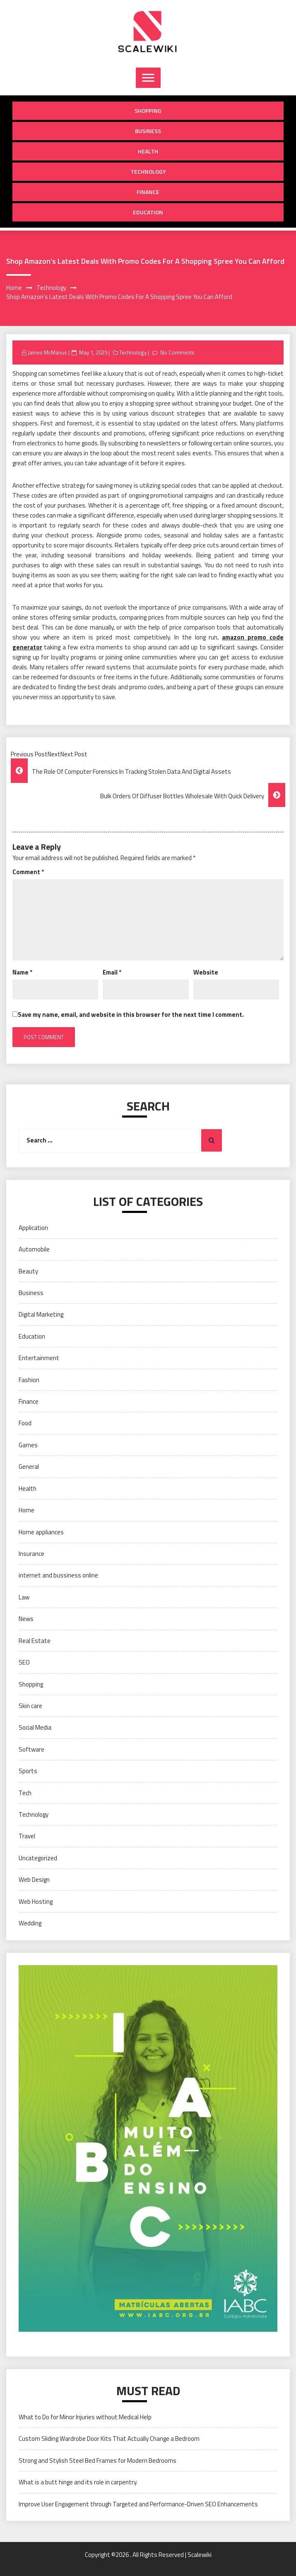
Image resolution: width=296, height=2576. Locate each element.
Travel (27, 1836)
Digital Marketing (41, 1314)
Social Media (35, 1727)
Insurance (31, 1553)
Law (24, 1597)
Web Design (34, 1879)
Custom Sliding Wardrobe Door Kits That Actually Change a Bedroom (109, 2438)
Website (205, 972)
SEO (24, 1662)
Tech (25, 1793)
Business (148, 130)
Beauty (28, 1271)
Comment (28, 872)
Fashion (29, 1380)
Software (31, 1749)
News (26, 1618)
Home (26, 1510)
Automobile (34, 1249)
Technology (148, 171)
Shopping (148, 110)
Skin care (30, 1706)
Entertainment (39, 1358)
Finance (148, 191)
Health (148, 151)
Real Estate (35, 1640)
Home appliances (41, 1532)
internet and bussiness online (58, 1575)
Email (112, 972)
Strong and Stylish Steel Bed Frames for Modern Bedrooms (97, 2460)
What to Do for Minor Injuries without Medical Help (85, 2417)
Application (33, 1227)
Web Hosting (36, 1901)
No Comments (177, 352)
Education (148, 212)
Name (22, 972)
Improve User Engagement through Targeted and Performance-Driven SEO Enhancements (138, 2504)
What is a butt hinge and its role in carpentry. (78, 2482)
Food (25, 1423)
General (29, 1466)
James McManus (47, 352)
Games (28, 1445)
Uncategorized (38, 1858)
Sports (28, 1771)
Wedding (30, 1923)
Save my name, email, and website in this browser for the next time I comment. (131, 1014)
